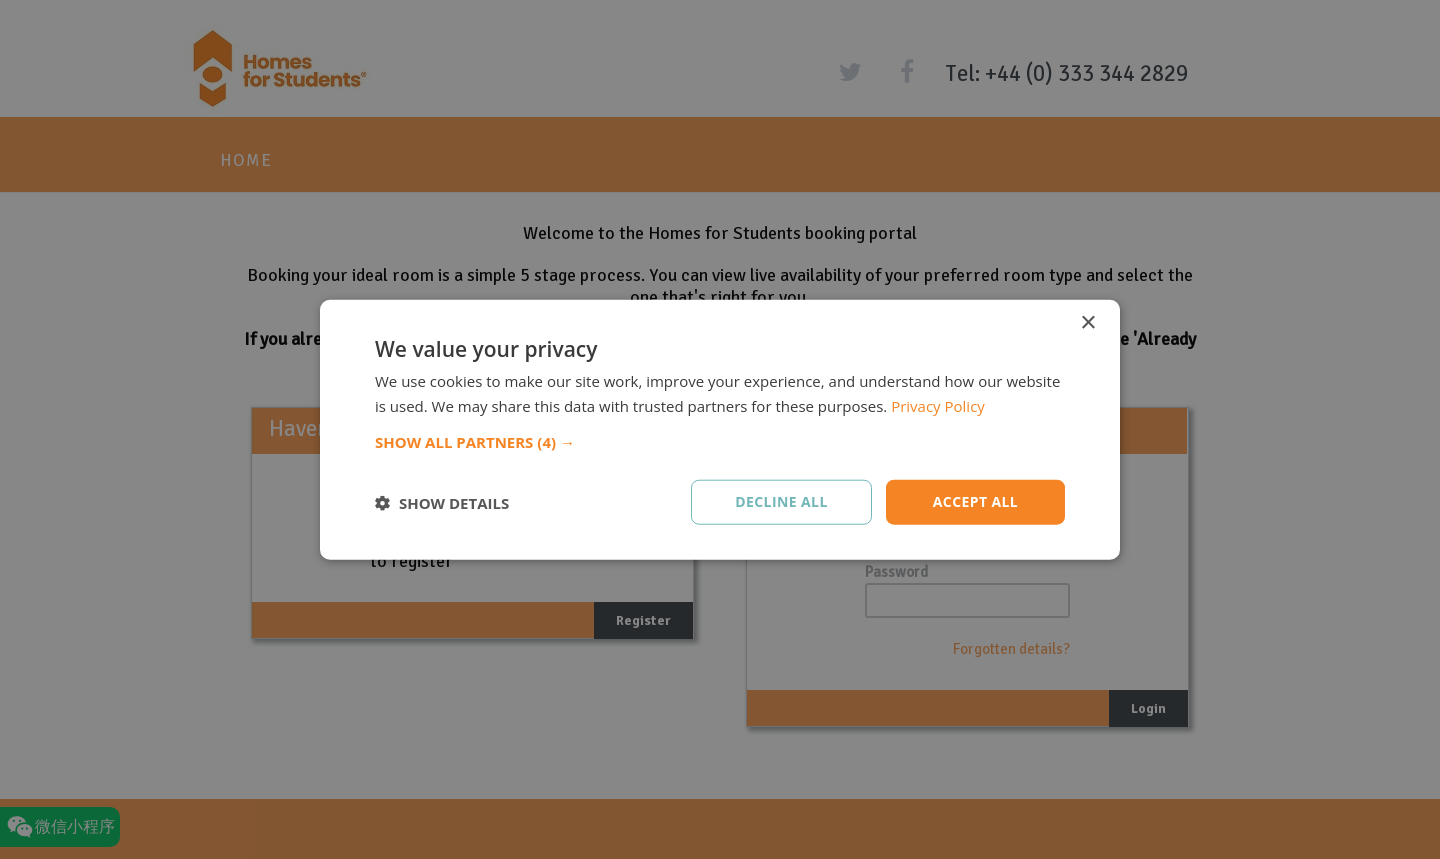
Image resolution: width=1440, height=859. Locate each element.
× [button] (1087, 322)
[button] (720, 442)
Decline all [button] (781, 501)
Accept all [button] (975, 501)
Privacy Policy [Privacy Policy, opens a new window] (938, 405)
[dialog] (720, 429)
